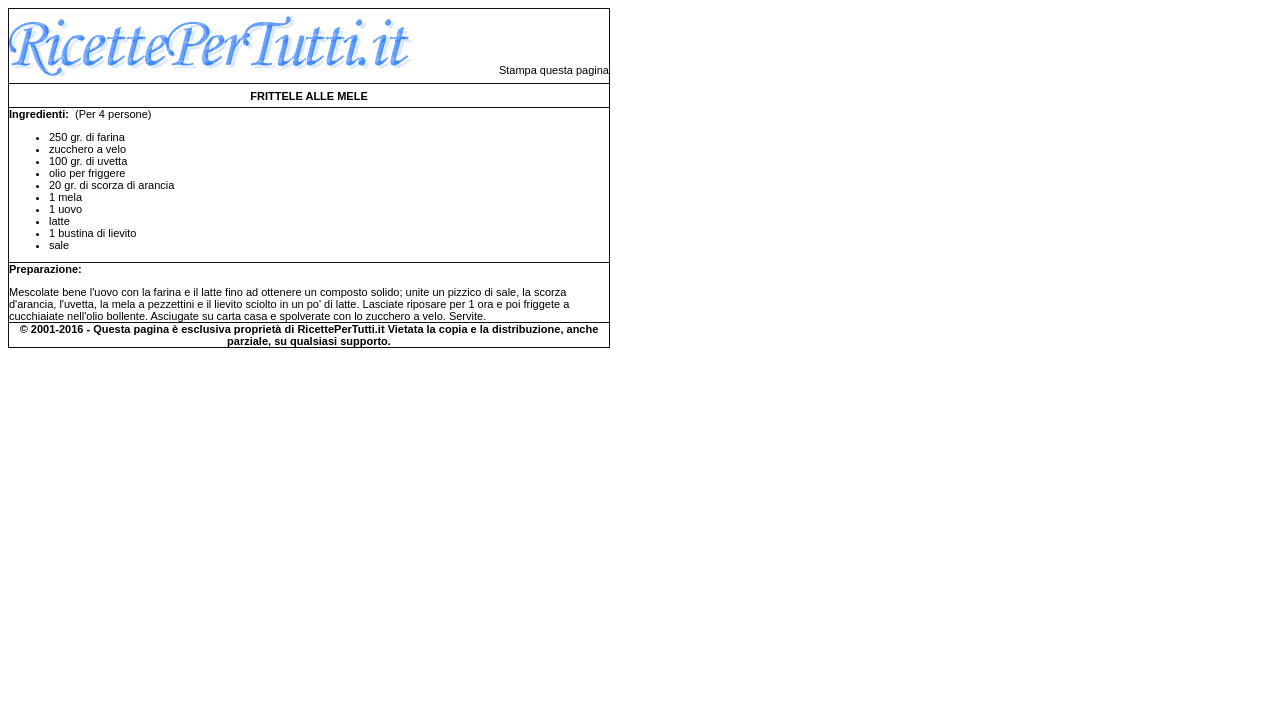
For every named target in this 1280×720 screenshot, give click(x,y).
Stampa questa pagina (554, 70)
